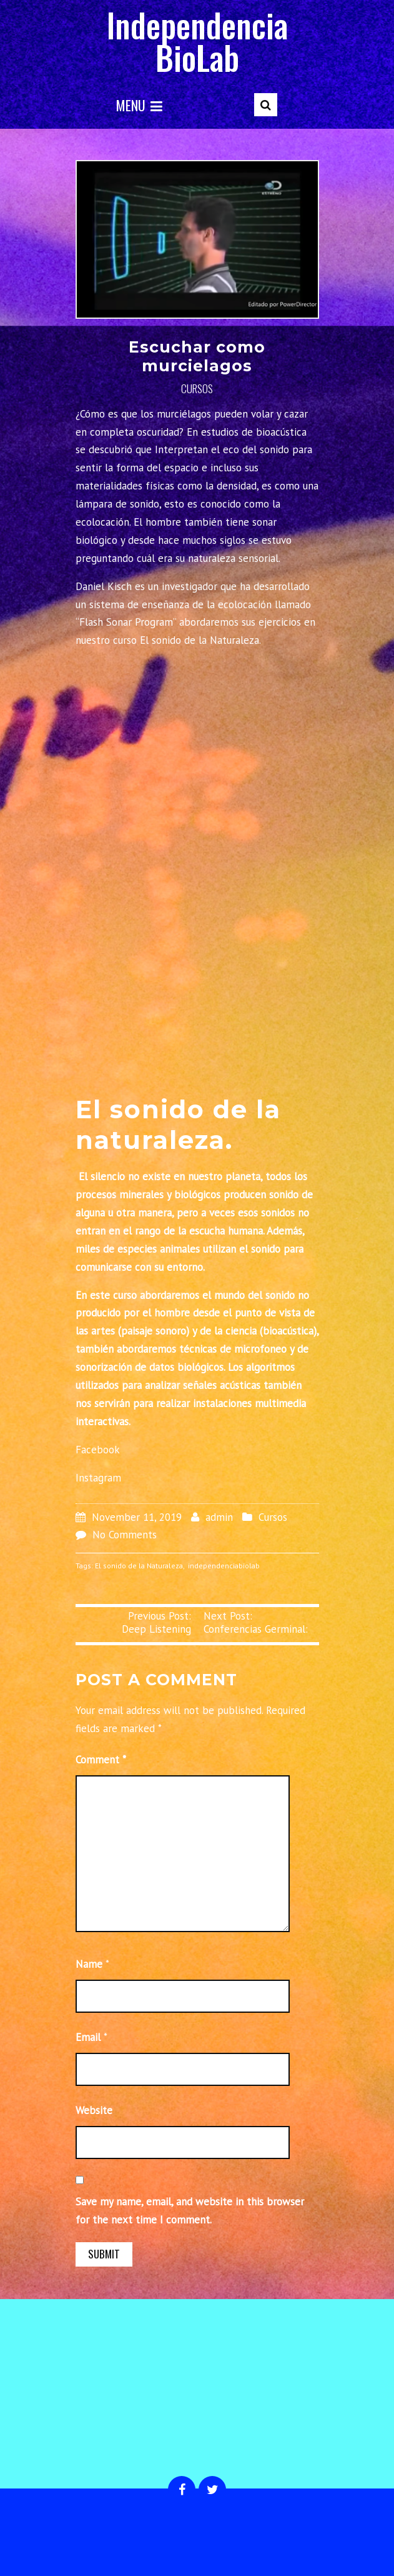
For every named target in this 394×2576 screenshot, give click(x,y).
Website (94, 2110)
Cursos (197, 388)
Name (89, 1964)
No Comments (124, 1534)
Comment (101, 1760)
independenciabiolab (224, 1565)
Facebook (98, 1449)
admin (219, 1517)
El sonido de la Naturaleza (139, 1565)
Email (88, 2037)
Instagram (98, 1478)
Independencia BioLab (197, 41)
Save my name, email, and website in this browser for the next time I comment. (190, 2211)
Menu (139, 105)
